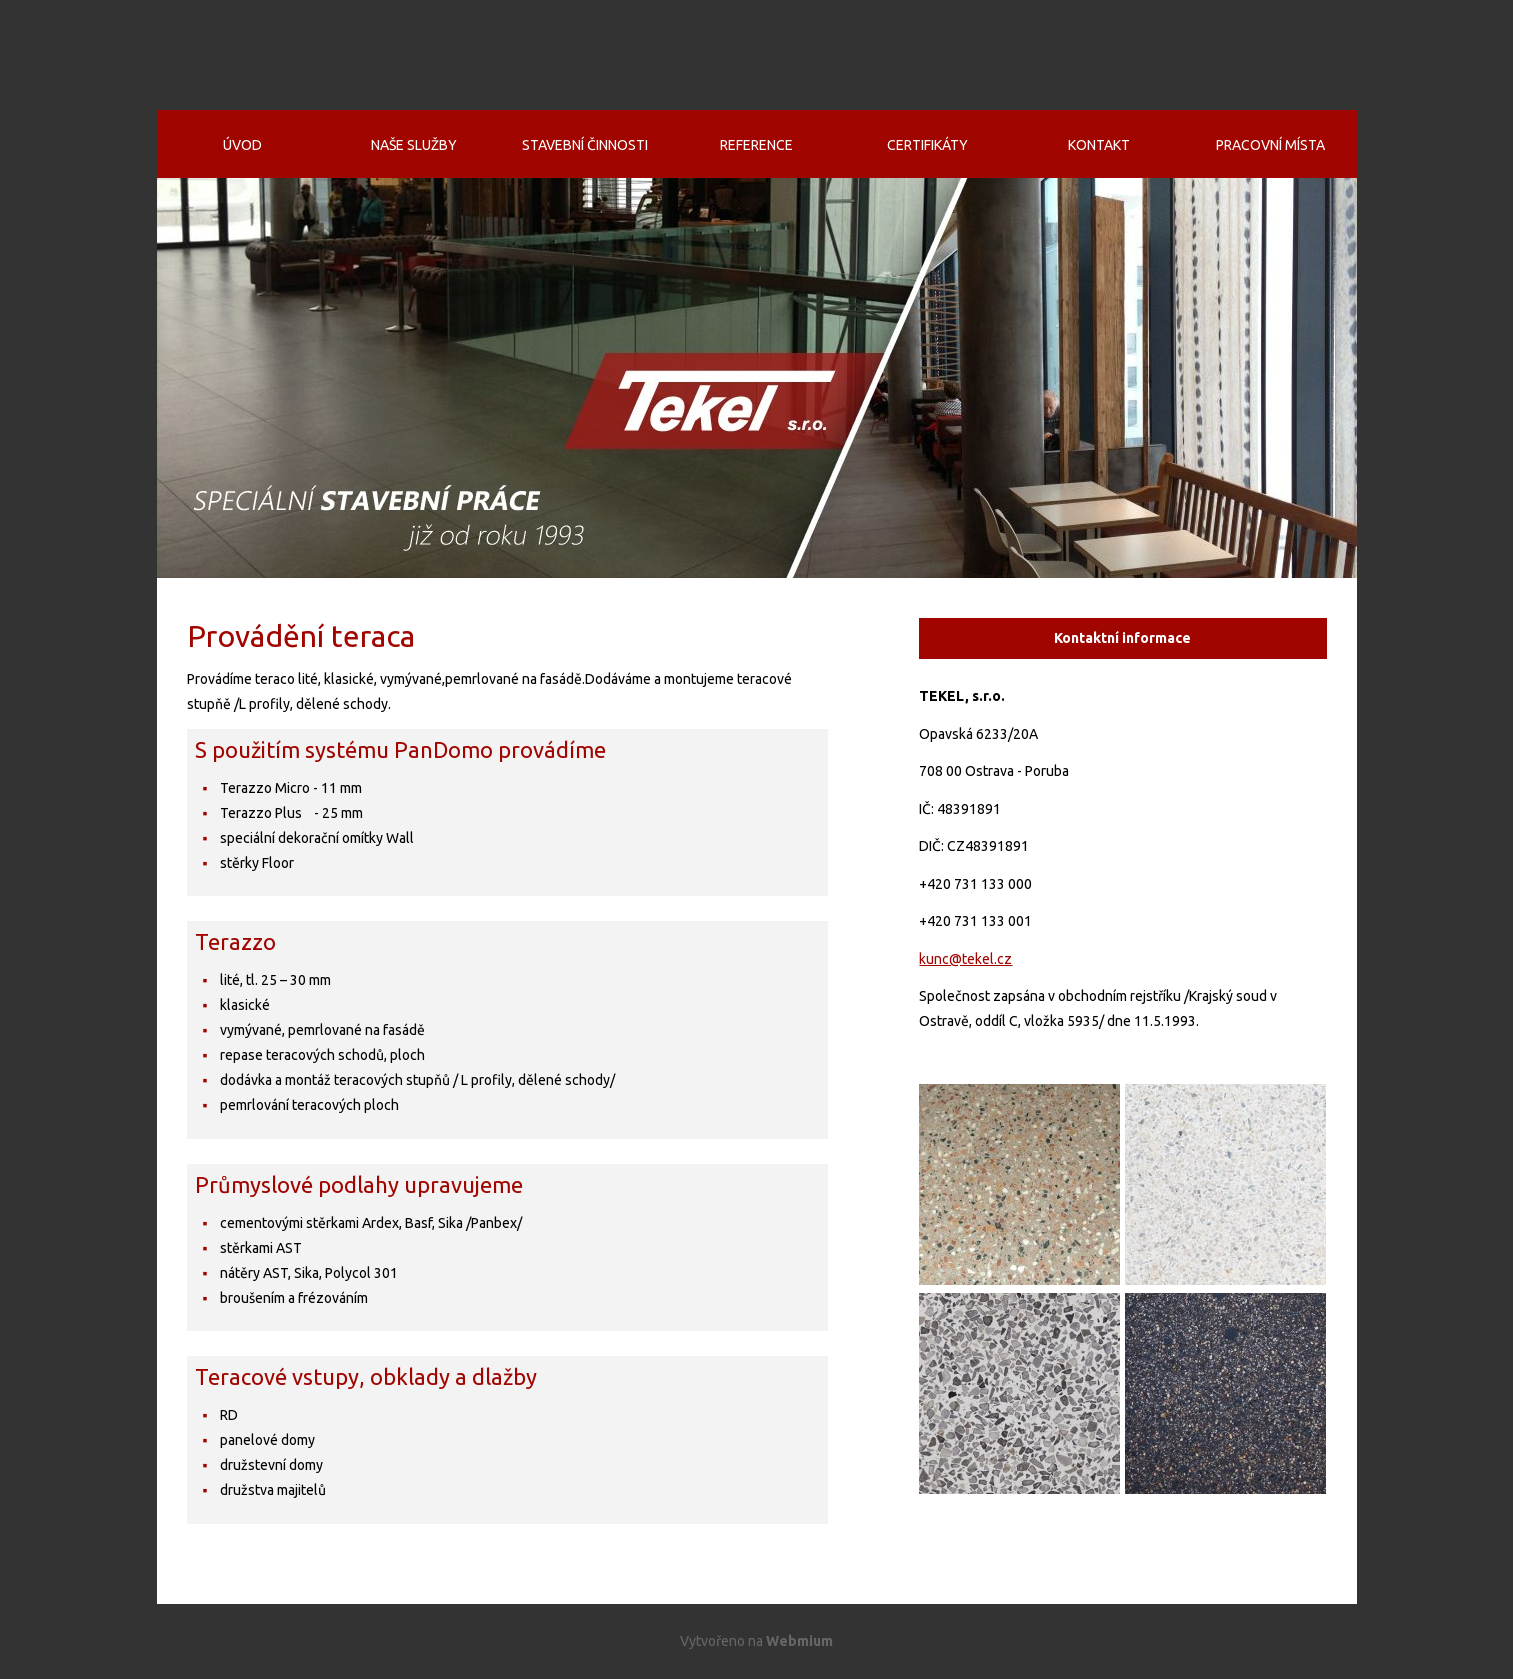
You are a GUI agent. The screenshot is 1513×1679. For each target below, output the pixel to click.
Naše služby (414, 145)
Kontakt (1099, 145)
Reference (756, 145)
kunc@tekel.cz (965, 959)
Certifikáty (927, 145)
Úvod (242, 145)
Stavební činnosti (585, 145)
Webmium (799, 1641)
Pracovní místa (1270, 145)
